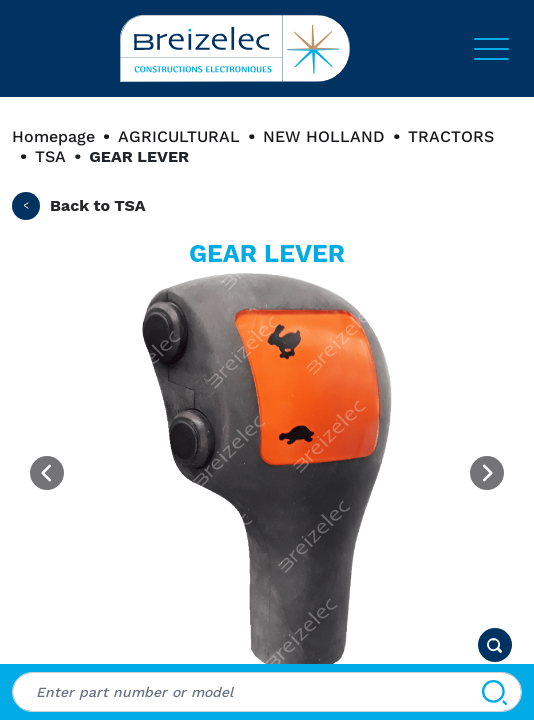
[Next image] (487, 473)
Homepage (53, 136)
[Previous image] (47, 473)
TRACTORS (451, 136)
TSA (50, 156)
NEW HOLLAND (324, 136)
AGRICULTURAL (179, 136)
